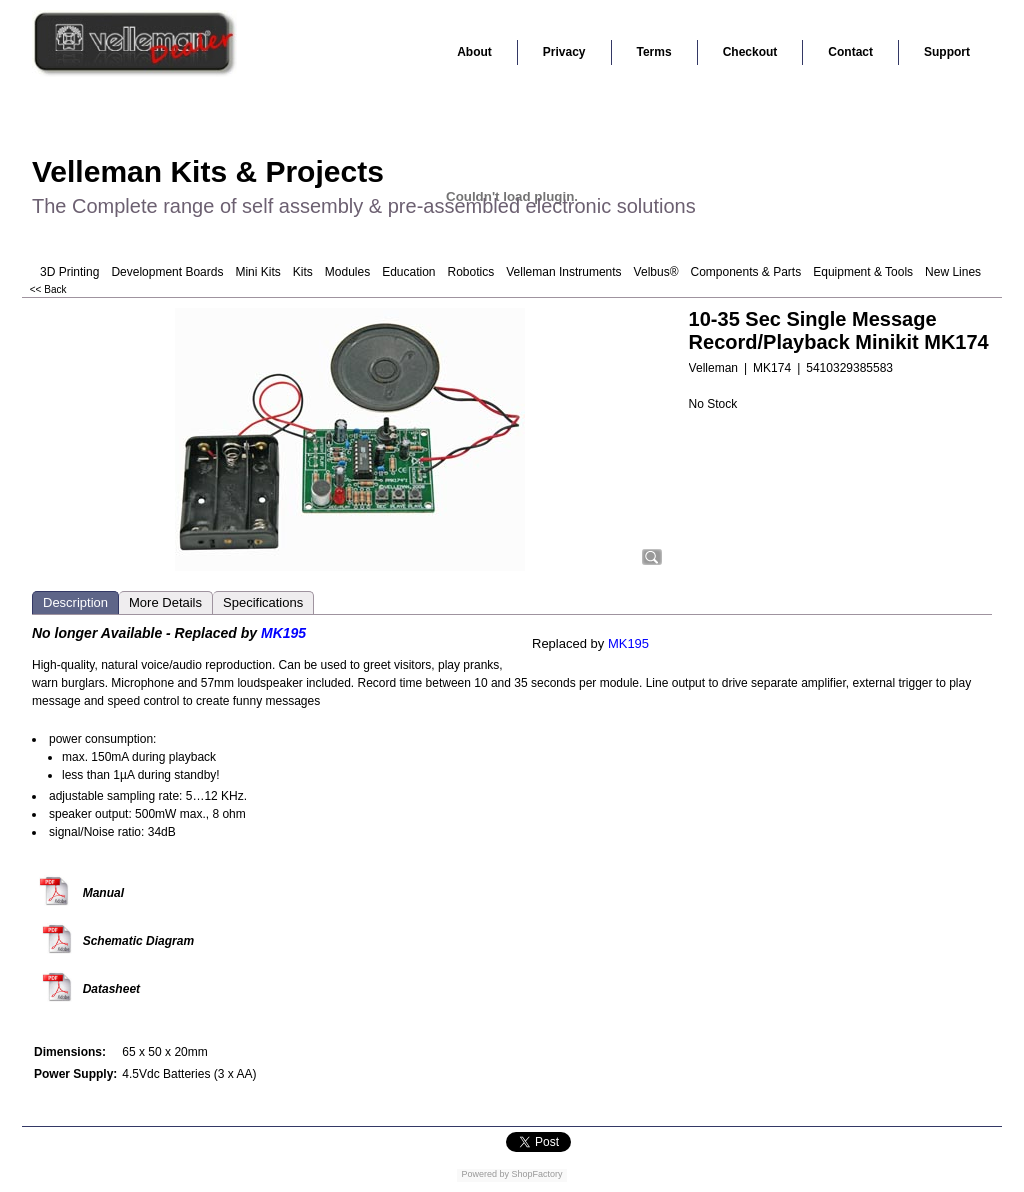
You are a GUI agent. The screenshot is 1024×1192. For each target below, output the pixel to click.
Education (408, 272)
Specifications (263, 602)
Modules (347, 272)
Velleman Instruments (563, 272)
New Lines (953, 272)
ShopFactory (536, 1174)
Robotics (471, 272)
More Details (165, 602)
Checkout (750, 52)
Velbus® (656, 272)
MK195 (628, 643)
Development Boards (167, 272)
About (474, 52)
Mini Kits (257, 272)
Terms (654, 52)
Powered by (485, 1174)
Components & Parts (745, 272)
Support (947, 52)
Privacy (564, 52)
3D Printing (69, 272)
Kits (303, 272)
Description (75, 602)
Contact (850, 52)
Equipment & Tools (863, 272)
